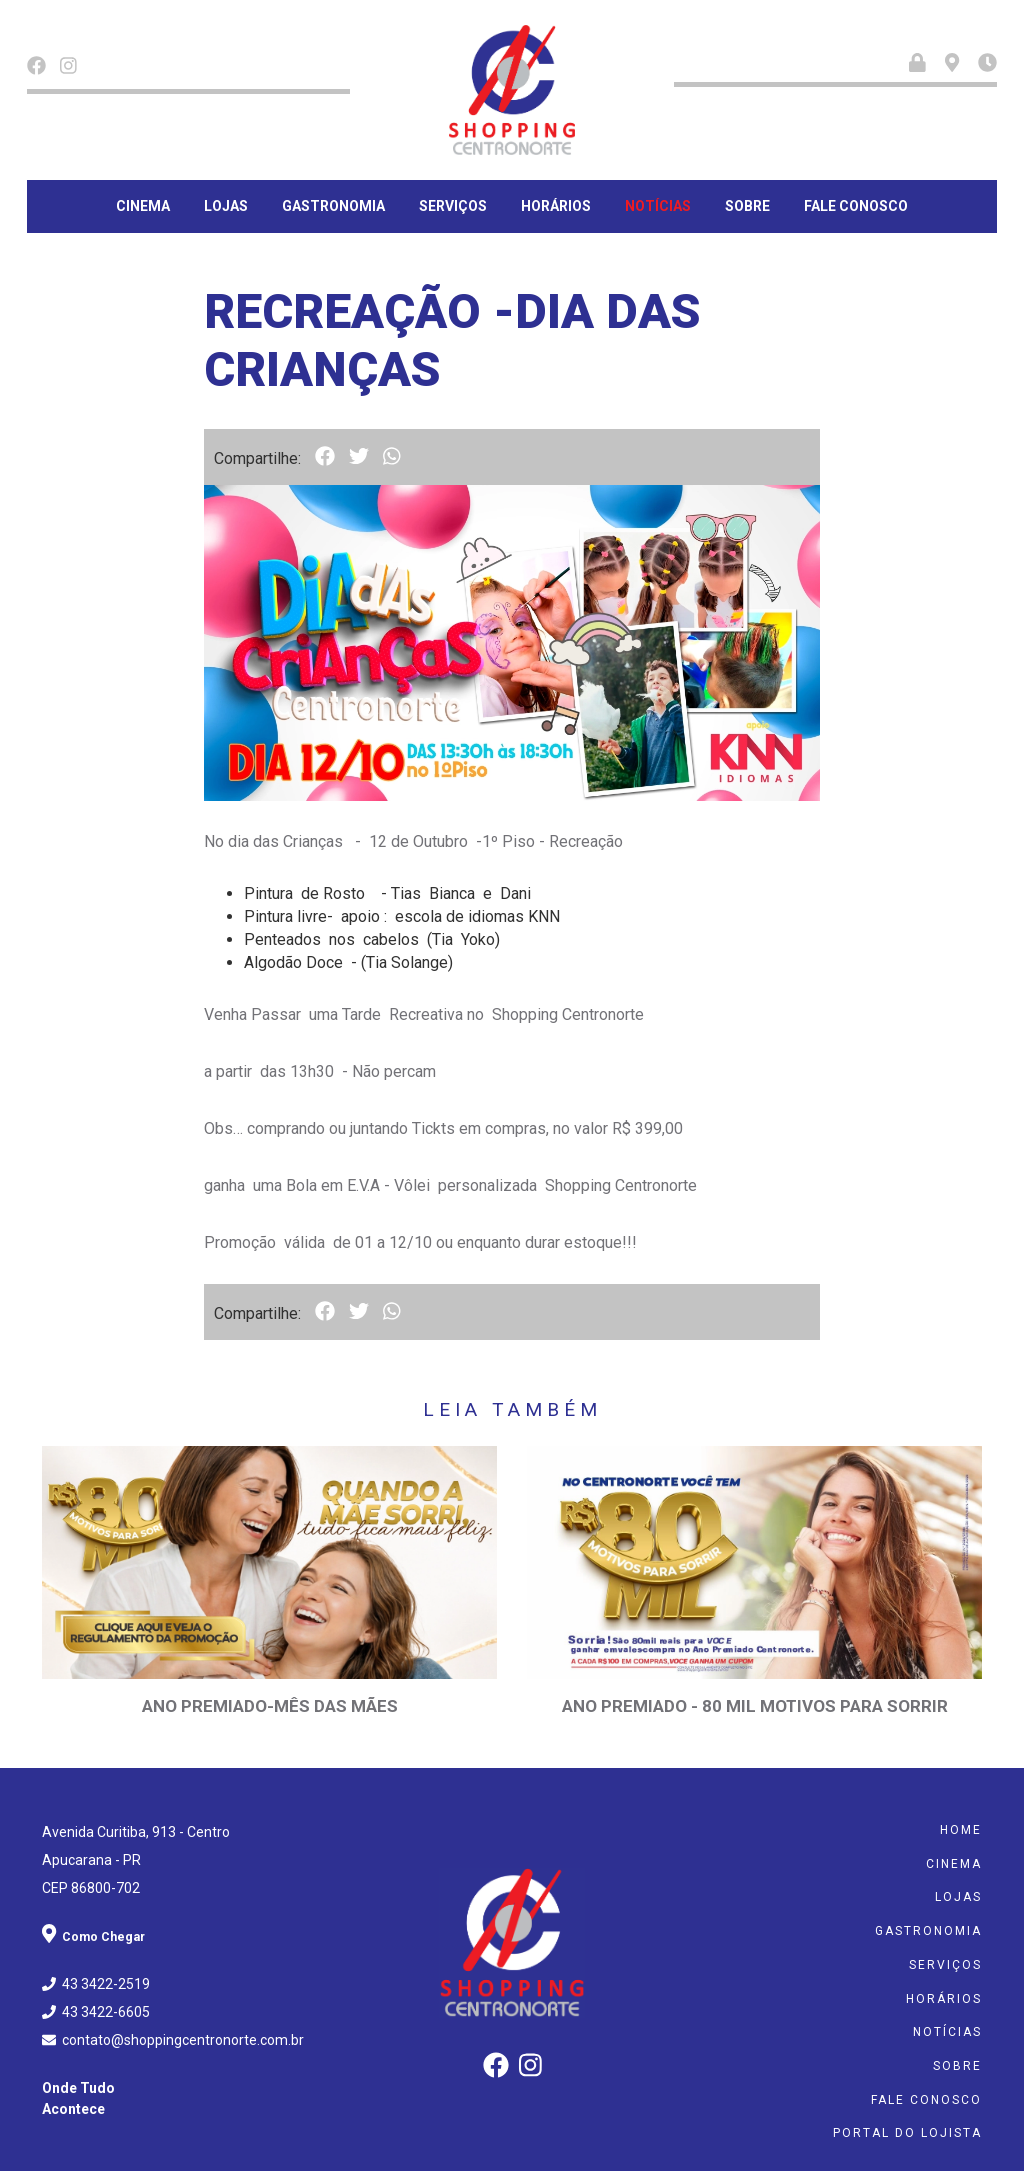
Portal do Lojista (907, 2110)
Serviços (453, 206)
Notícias (658, 206)
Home (961, 1815)
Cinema (143, 206)
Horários (556, 206)
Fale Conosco (856, 206)
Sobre (747, 206)
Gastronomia (333, 206)
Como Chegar (98, 1921)
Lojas (226, 206)
